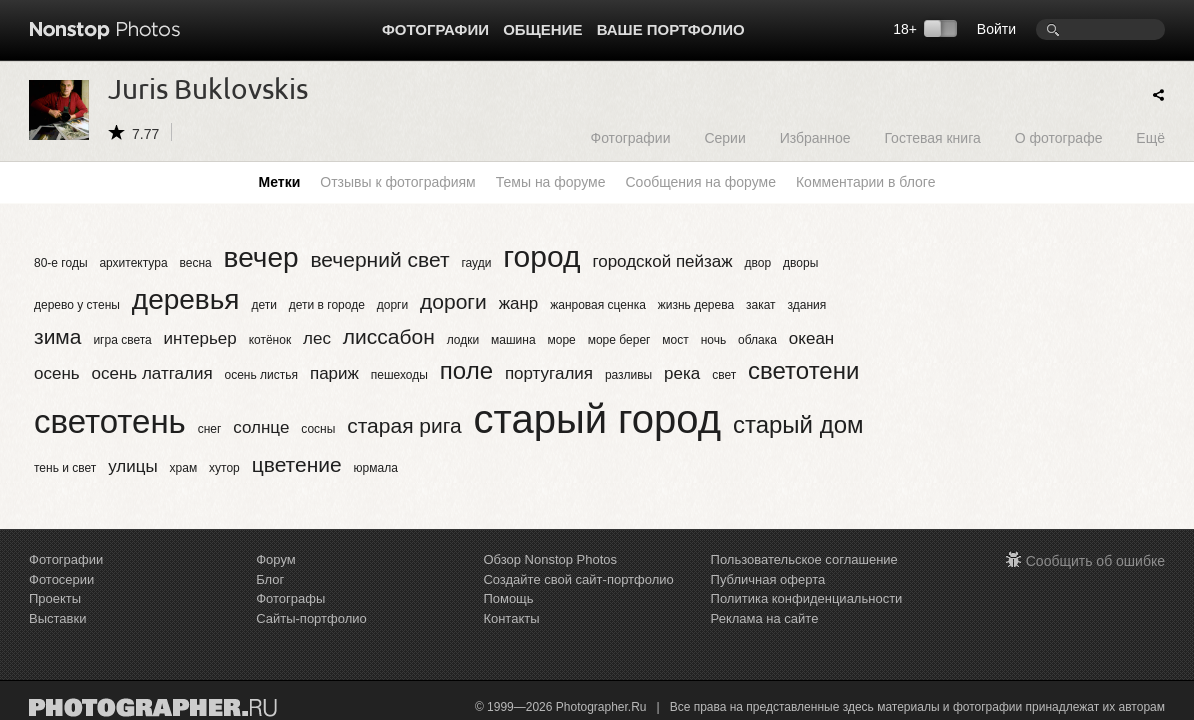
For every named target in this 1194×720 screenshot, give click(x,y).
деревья (186, 299)
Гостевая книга (932, 137)
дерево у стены (77, 305)
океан (811, 338)
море (562, 340)
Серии (724, 137)
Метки (280, 182)
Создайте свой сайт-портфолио (578, 579)
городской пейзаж (662, 261)
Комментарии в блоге (865, 182)
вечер (261, 257)
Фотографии (435, 29)
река (682, 373)
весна (195, 263)
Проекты (55, 598)
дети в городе (327, 305)
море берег (619, 340)
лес (317, 338)
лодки (463, 340)
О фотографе (1059, 137)
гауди (476, 263)
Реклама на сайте (765, 618)
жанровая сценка (598, 305)
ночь (714, 340)
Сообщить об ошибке (1095, 561)
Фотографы (290, 598)
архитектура (133, 263)
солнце (261, 427)
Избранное (815, 137)
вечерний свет (379, 259)
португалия (549, 373)
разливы (628, 375)
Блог (270, 579)
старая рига (404, 425)
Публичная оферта (768, 579)
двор (758, 263)
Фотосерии (61, 579)
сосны (318, 429)
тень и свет (65, 468)
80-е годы (61, 263)
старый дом (798, 424)
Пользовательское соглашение (804, 559)
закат (761, 305)
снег (210, 429)
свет (724, 375)
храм (184, 468)
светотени (803, 370)
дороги (453, 301)
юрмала (376, 468)
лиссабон (389, 336)
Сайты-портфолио (311, 618)
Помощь (508, 598)
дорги (392, 305)
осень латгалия (152, 373)
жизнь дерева (696, 305)
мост (675, 340)
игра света (122, 340)
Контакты (511, 618)
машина (513, 340)
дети (263, 305)
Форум (276, 559)
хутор (224, 468)
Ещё (1150, 137)
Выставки (57, 618)
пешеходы (399, 375)
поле (466, 370)
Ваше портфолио (671, 29)
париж (334, 373)
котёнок (270, 340)
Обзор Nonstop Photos (550, 559)
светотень (110, 421)
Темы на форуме (551, 182)
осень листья (262, 375)
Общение (542, 29)
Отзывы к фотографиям (397, 182)
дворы (800, 263)
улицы (133, 466)
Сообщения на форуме (700, 182)
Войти (996, 29)
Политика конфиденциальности (807, 598)
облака (757, 340)
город (541, 256)
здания (807, 305)
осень (57, 373)
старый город (597, 419)
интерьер (200, 338)
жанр (519, 303)
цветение (297, 464)
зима (57, 336)
